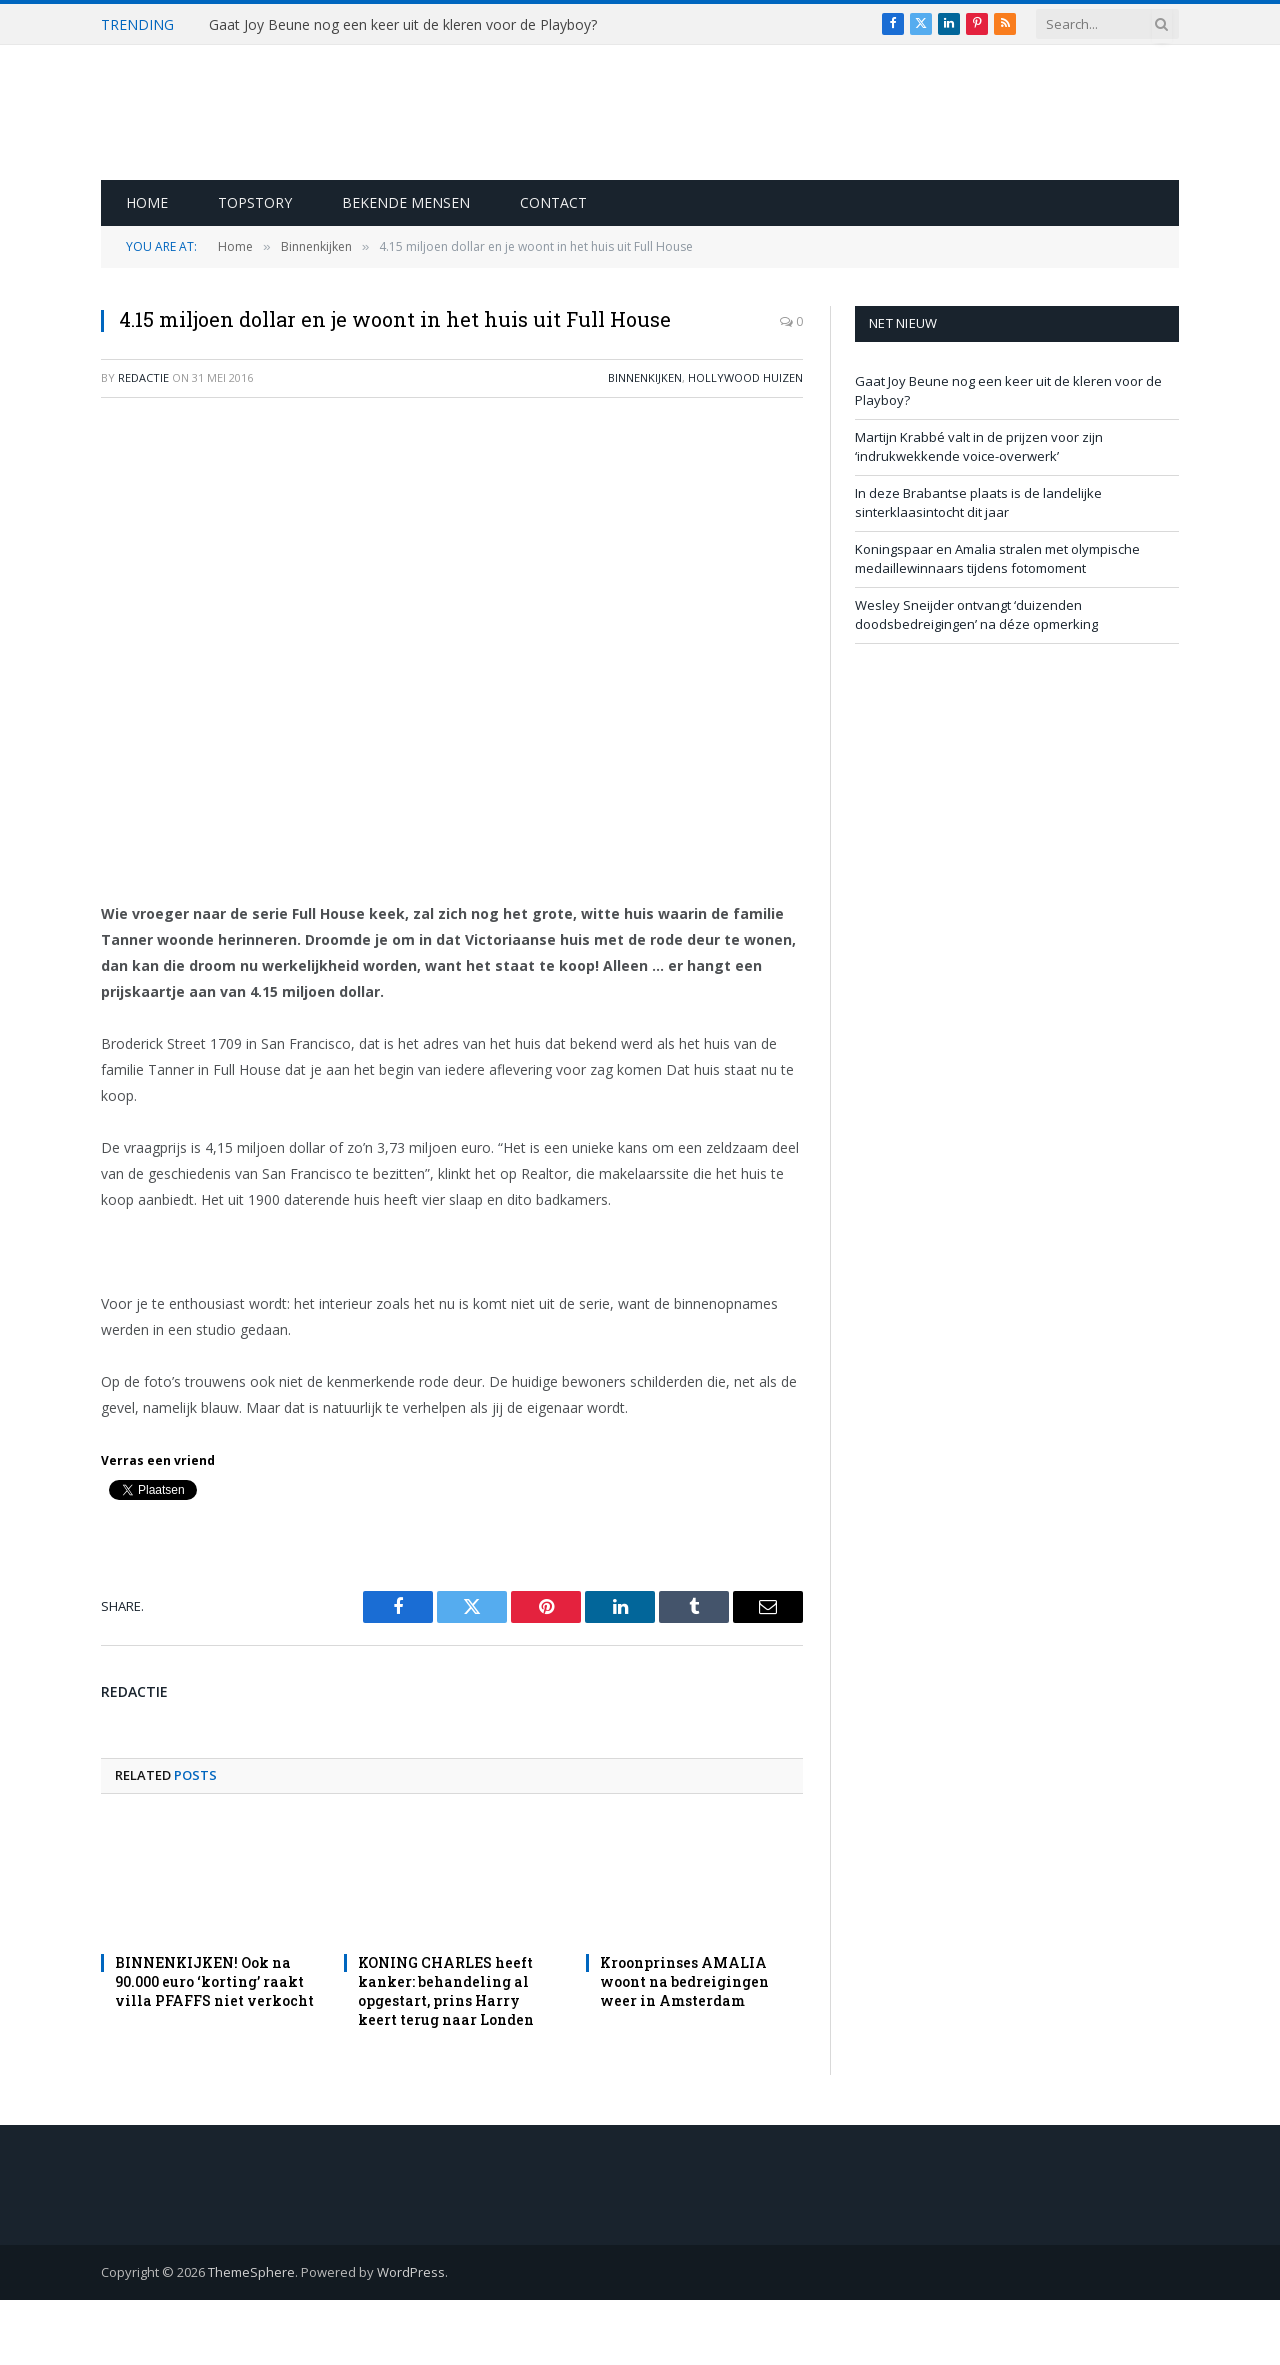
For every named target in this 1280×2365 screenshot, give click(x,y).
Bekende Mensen (406, 202)
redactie (143, 377)
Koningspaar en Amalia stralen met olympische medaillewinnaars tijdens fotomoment (997, 559)
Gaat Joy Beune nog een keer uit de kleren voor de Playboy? (403, 25)
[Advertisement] (452, 559)
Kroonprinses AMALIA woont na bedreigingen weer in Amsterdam (684, 1981)
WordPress (411, 2272)
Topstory (255, 202)
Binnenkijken (645, 377)
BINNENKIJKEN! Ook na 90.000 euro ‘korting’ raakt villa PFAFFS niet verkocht (214, 1981)
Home (147, 202)
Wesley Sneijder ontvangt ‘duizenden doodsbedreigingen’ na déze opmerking (976, 615)
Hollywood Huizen (745, 377)
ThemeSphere (251, 2272)
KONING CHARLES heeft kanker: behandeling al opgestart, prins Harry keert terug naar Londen (446, 1991)
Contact (553, 202)
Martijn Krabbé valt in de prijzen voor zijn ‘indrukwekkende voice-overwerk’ (979, 447)
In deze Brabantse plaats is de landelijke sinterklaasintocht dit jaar (978, 503)
